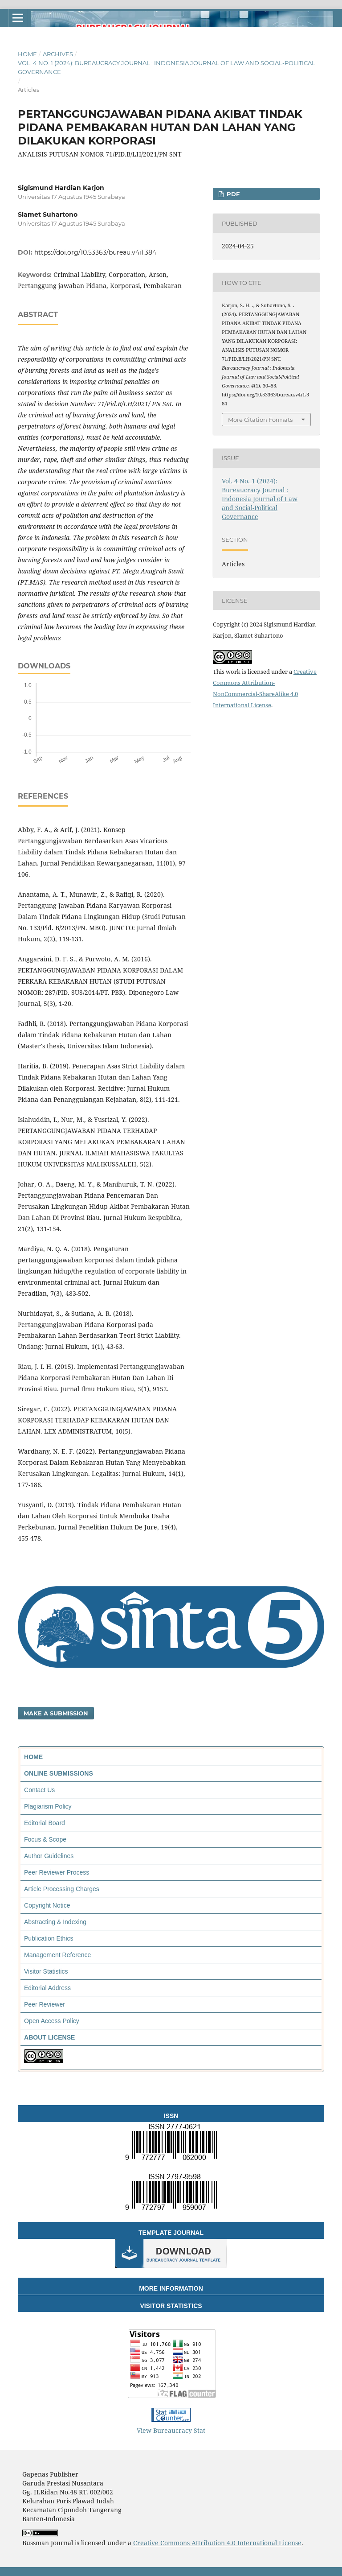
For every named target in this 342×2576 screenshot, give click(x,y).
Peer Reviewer (44, 2004)
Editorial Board (44, 1822)
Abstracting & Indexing (55, 1921)
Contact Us (39, 1789)
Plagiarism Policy (48, 1806)
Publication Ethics (48, 1938)
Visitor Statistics (46, 1971)
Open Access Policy (51, 2020)
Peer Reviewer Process (56, 1872)
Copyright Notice (47, 1905)
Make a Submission (56, 1713)
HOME (33, 1756)
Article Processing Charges (61, 1888)
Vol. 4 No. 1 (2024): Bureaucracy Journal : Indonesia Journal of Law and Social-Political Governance (166, 67)
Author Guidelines (48, 1855)
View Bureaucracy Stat (171, 2430)
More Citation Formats (260, 419)
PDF (232, 194)
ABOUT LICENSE (49, 2037)
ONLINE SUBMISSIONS (58, 1773)
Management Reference (57, 1954)
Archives (58, 54)
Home (27, 54)
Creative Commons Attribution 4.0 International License (217, 2543)
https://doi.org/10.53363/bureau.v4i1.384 (95, 252)
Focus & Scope (45, 1839)
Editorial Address (47, 1987)
